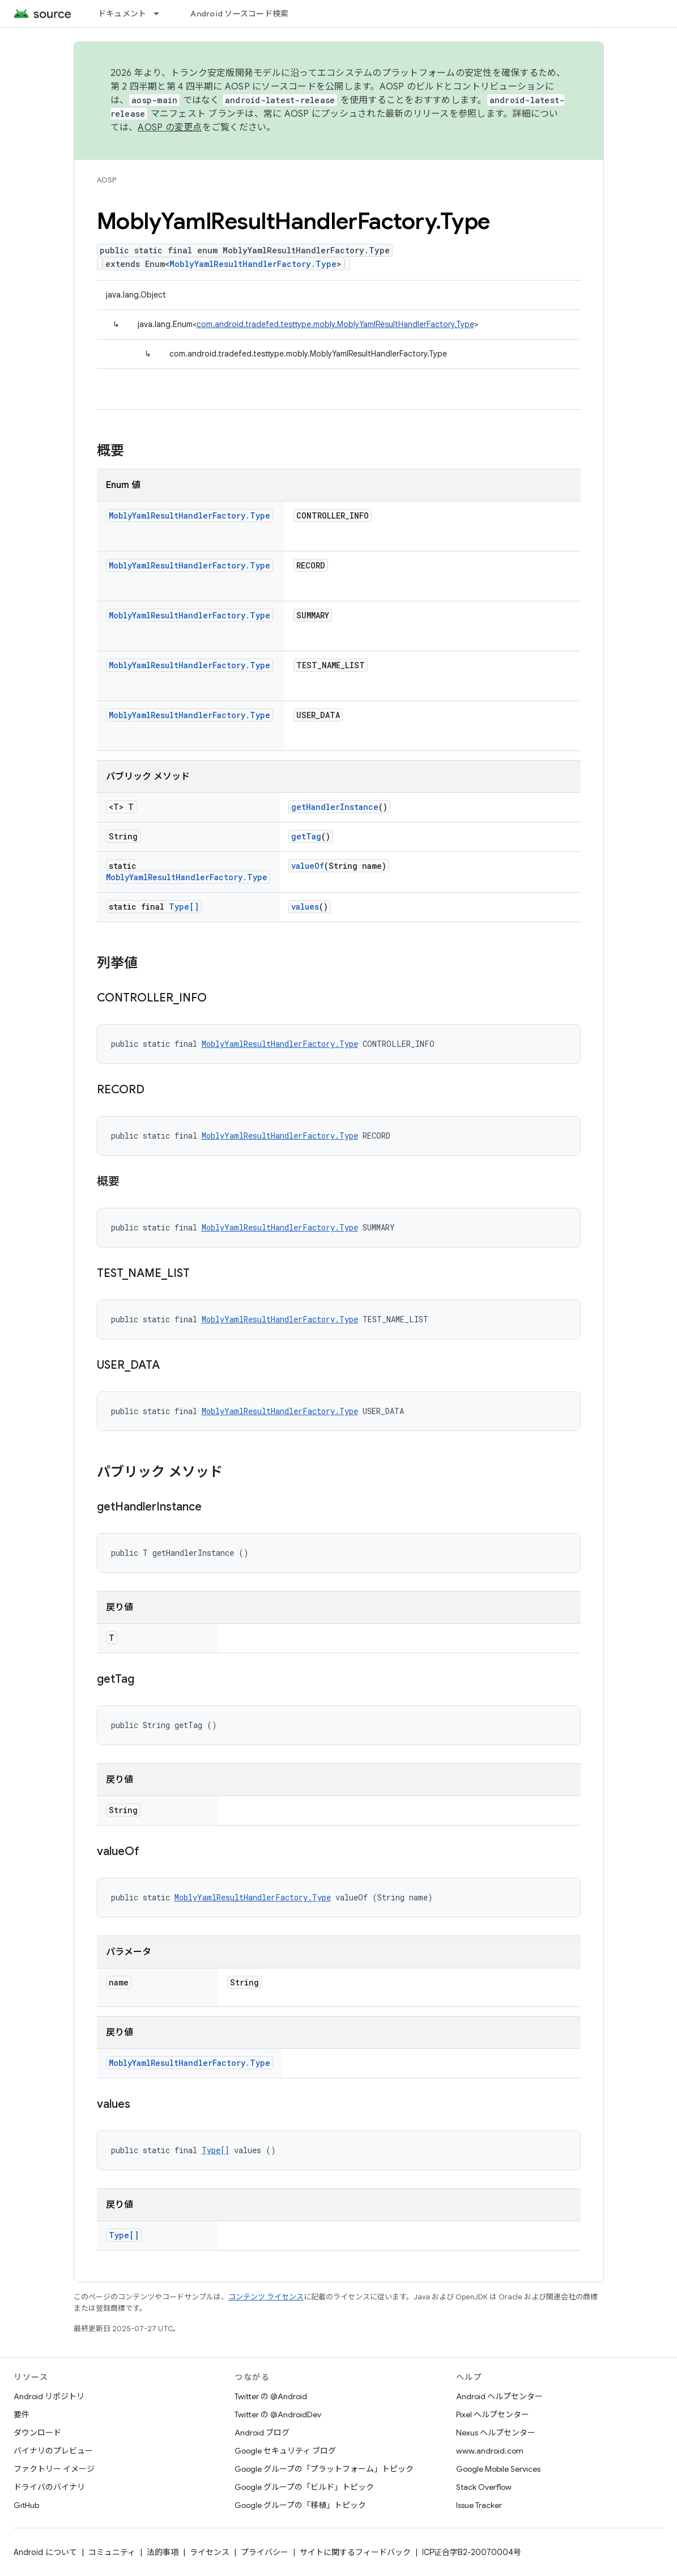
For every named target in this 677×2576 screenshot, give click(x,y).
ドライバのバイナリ (49, 2487)
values (305, 906)
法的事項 (162, 2552)
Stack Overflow (484, 2487)
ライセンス (209, 2552)
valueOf (307, 865)
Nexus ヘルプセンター (495, 2433)
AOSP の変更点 (170, 127)
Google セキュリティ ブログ (285, 2451)
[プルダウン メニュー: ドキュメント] (161, 13)
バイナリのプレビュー (53, 2451)
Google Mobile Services (498, 2469)
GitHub (26, 2505)
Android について (45, 2552)
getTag (306, 836)
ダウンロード (37, 2433)
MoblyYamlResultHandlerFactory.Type (253, 263)
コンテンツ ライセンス (266, 2297)
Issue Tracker (479, 2505)
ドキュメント (122, 14)
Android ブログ (262, 2433)
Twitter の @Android (271, 2396)
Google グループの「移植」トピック (300, 2505)
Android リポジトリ (49, 2396)
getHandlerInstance (334, 806)
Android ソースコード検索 (239, 14)
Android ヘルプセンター (499, 2396)
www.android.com (489, 2451)
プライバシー (264, 2552)
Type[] (184, 906)
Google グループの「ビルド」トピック (304, 2487)
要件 (21, 2414)
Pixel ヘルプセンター (492, 2414)
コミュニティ (111, 2552)
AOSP (106, 180)
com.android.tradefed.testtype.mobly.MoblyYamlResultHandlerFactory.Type (335, 324)
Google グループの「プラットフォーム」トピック (324, 2469)
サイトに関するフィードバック (355, 2552)
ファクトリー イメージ (54, 2469)
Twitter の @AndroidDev (278, 2414)
